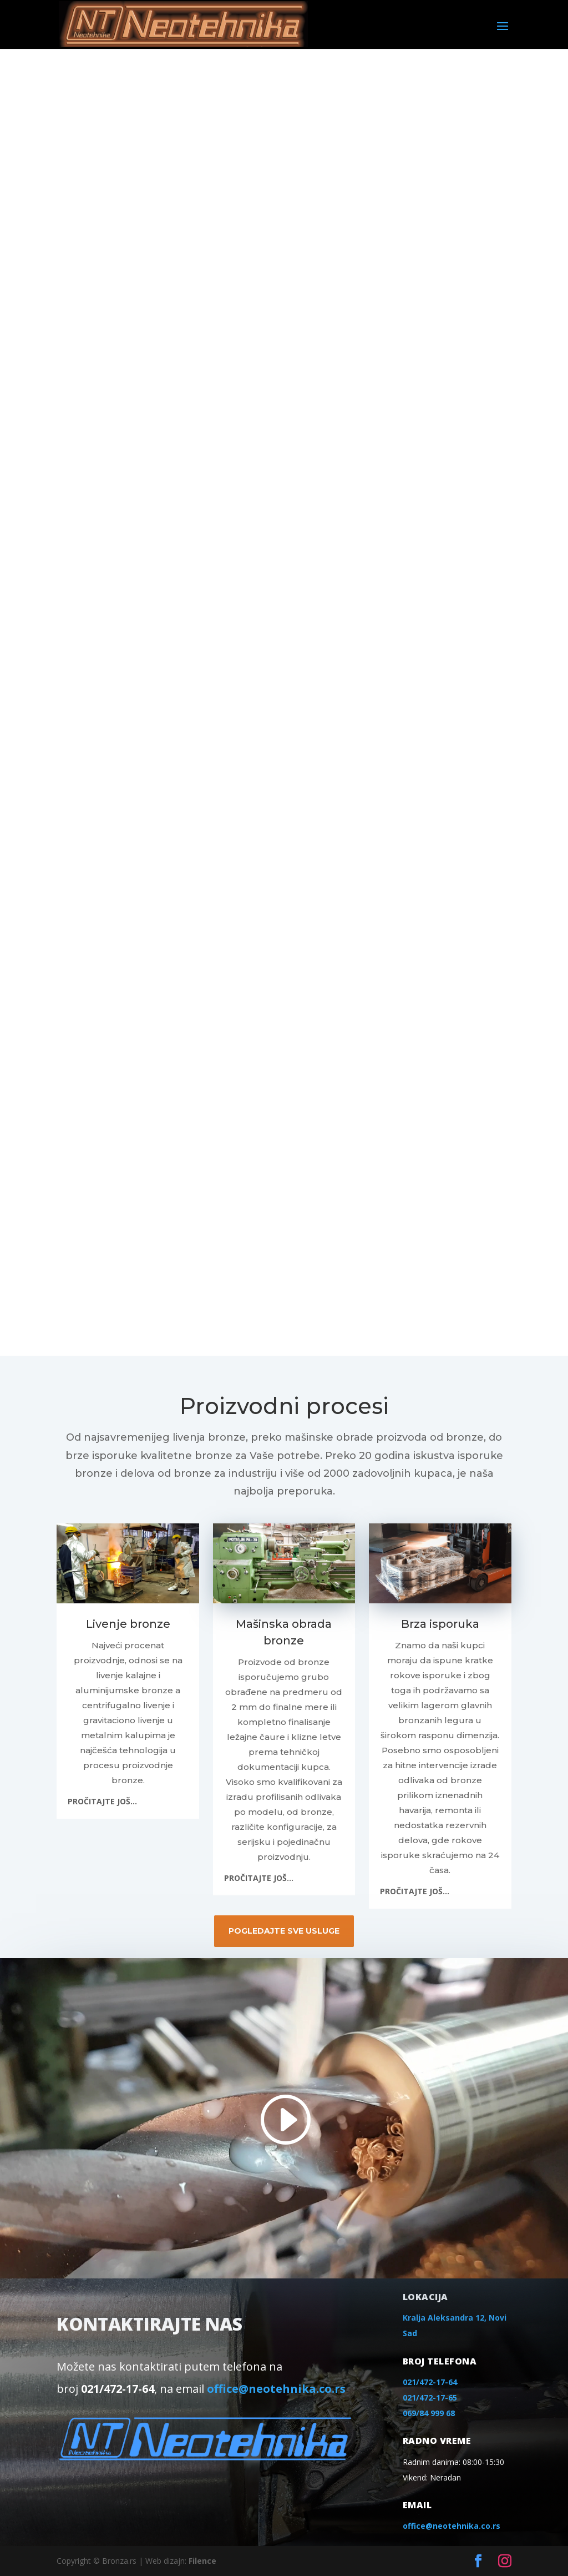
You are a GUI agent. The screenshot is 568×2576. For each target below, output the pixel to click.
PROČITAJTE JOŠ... (102, 1801)
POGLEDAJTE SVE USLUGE (284, 1931)
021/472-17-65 (430, 2397)
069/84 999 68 (429, 2413)
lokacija (425, 2297)
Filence (202, 2560)
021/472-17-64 (430, 2382)
